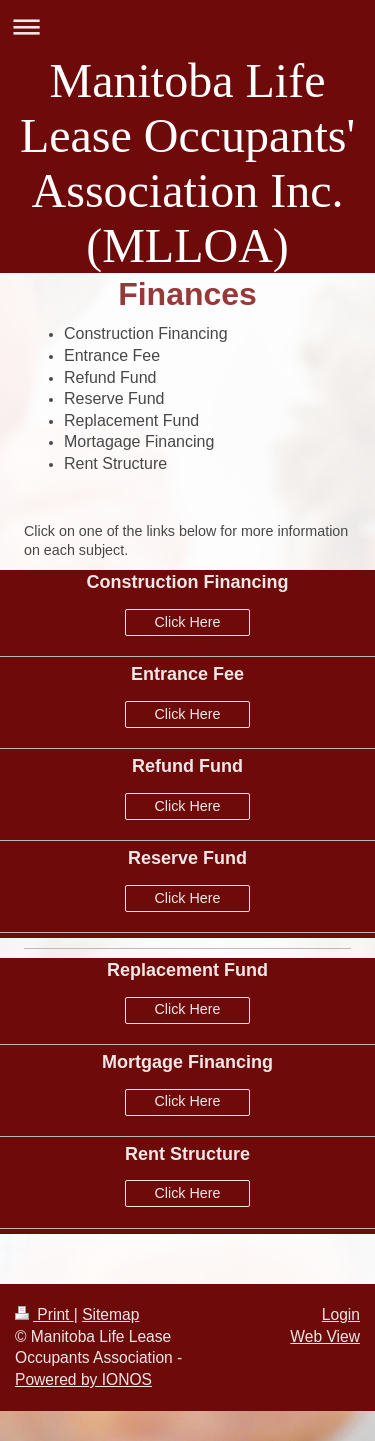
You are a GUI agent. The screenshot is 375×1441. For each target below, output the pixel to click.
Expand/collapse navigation (187, 26)
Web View (325, 1336)
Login (341, 1314)
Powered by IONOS (83, 1379)
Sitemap (110, 1314)
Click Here (188, 622)
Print (44, 1314)
